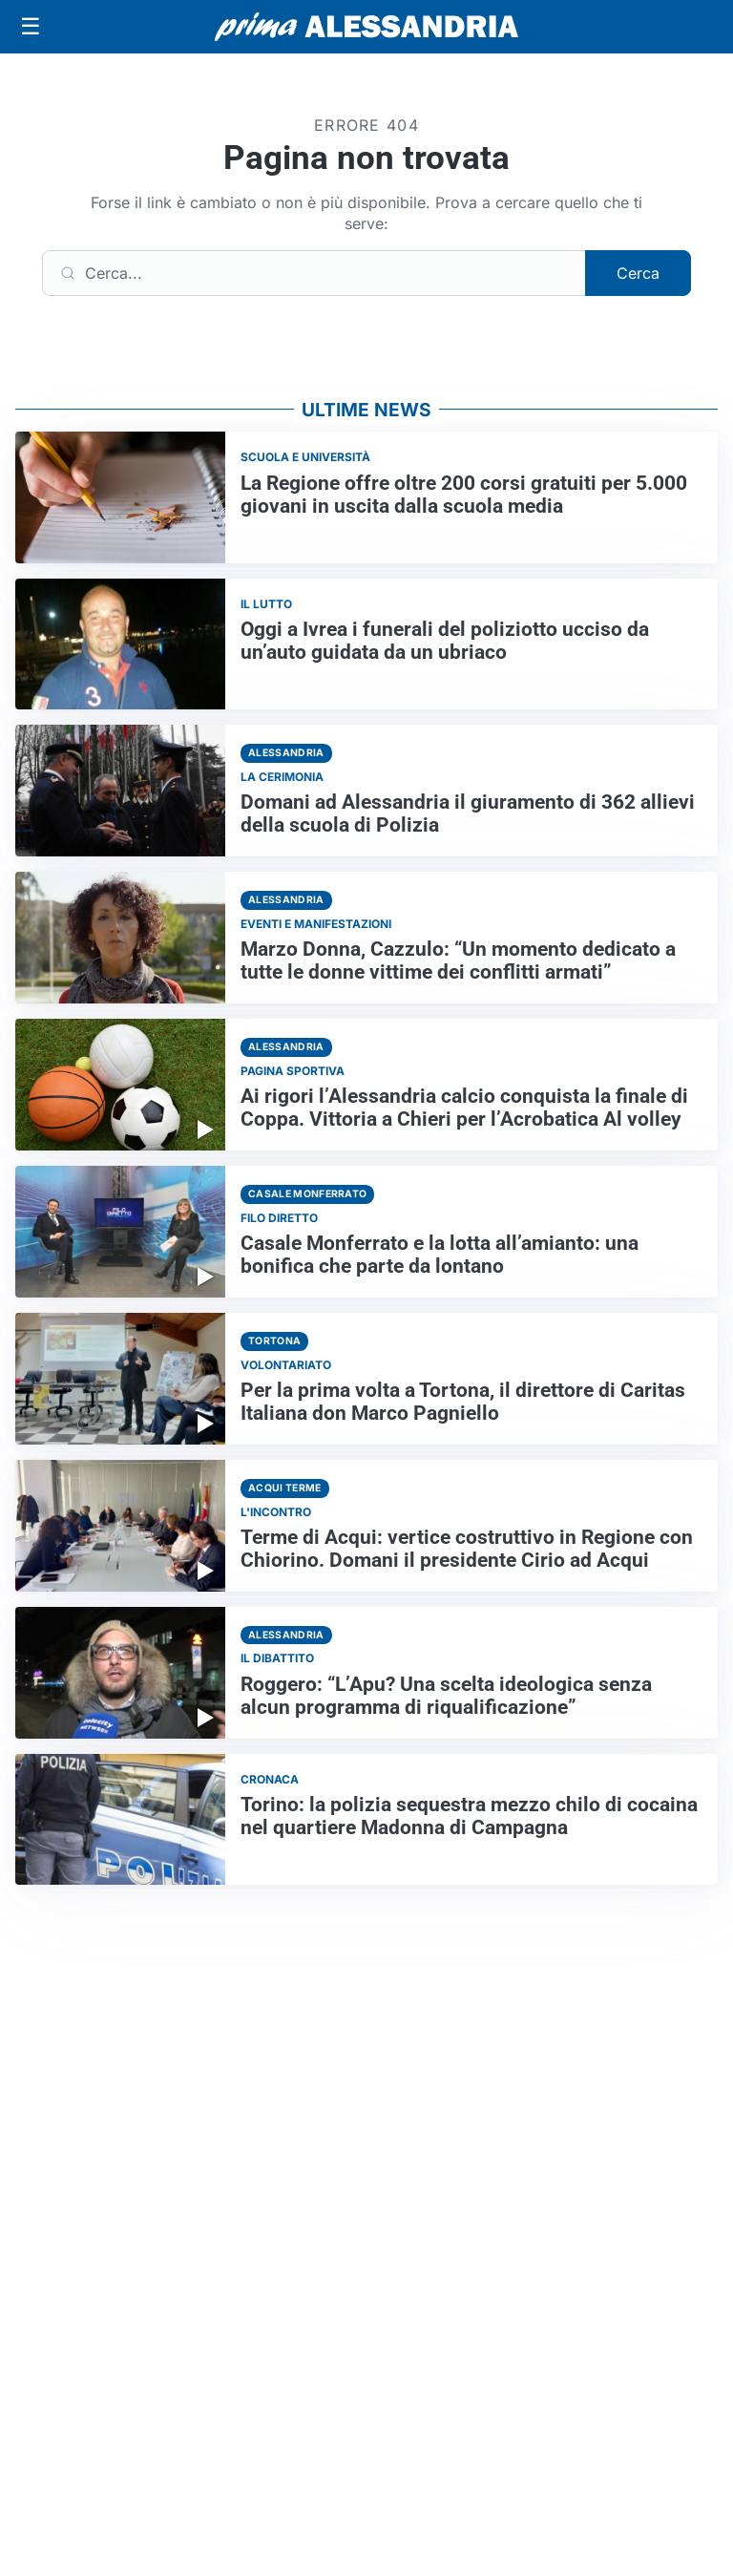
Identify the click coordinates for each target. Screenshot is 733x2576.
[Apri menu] (30, 27)
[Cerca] (314, 273)
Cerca (638, 273)
